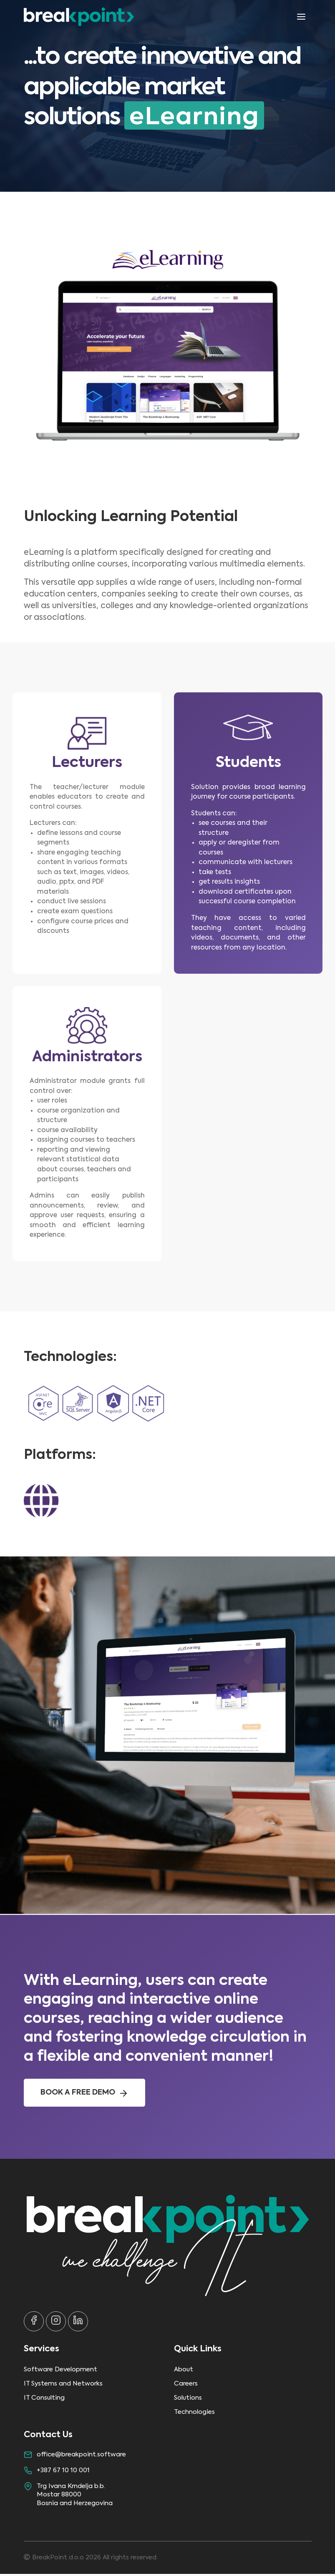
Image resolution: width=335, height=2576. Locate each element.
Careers (186, 2386)
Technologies (194, 2414)
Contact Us (48, 2437)
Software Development (60, 2371)
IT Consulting (44, 2400)
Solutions (188, 2400)
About (183, 2371)
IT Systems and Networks (63, 2386)
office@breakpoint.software (81, 2456)
